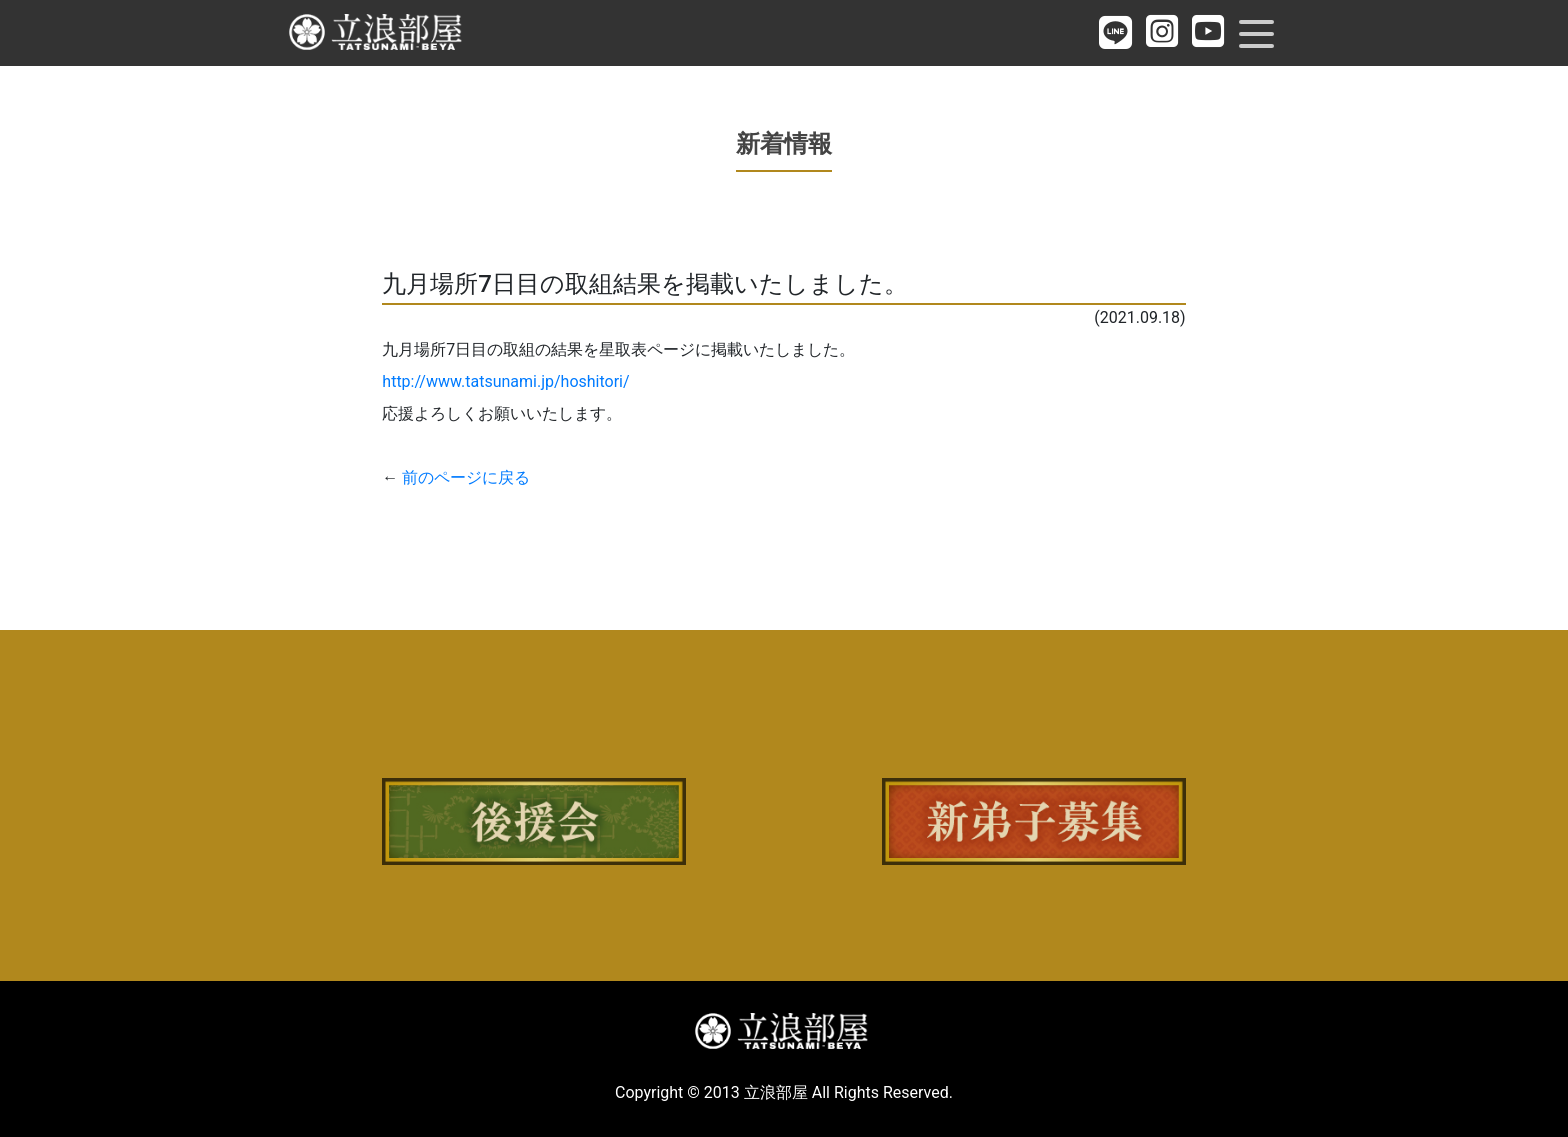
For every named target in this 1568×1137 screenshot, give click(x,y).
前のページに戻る (466, 477)
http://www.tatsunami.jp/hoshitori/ (505, 381)
